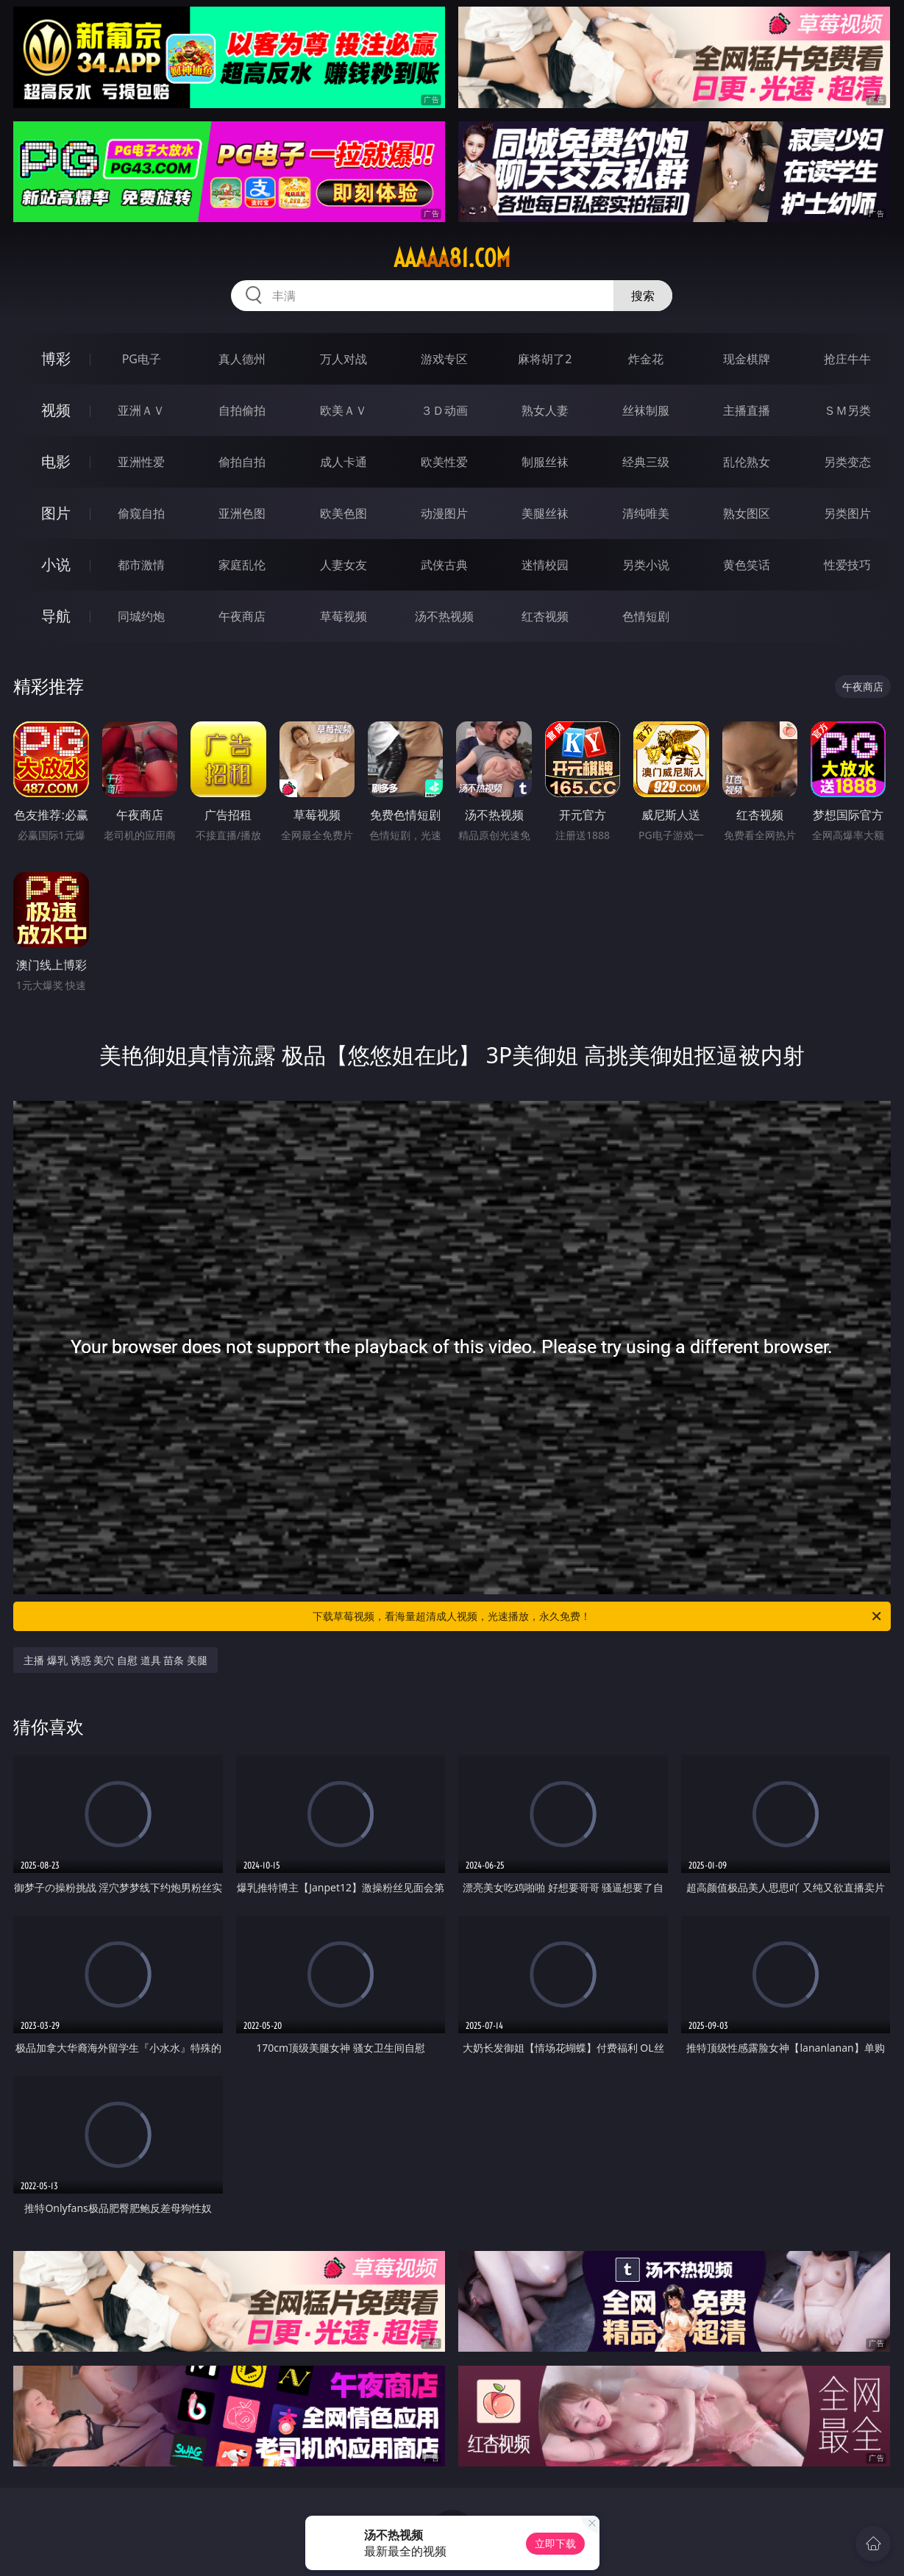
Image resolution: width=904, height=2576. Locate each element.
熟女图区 (746, 513)
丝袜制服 (645, 410)
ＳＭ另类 (847, 410)
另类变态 (847, 462)
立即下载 (555, 2543)
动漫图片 (444, 513)
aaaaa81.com (452, 258)
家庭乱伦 (242, 565)
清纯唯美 (645, 513)
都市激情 (141, 565)
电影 (56, 461)
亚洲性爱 (141, 462)
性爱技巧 (847, 565)
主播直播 (746, 410)
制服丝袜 (545, 462)
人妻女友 (343, 565)
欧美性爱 (444, 462)
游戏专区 (444, 359)
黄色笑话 (746, 565)
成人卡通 (343, 462)
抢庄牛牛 (847, 359)
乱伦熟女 (746, 462)
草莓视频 (343, 616)
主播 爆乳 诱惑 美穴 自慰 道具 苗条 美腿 (115, 1660)
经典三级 (645, 462)
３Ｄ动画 (444, 410)
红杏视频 (545, 616)
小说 (56, 564)
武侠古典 (444, 565)
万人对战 (343, 359)
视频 (56, 410)
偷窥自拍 (141, 513)
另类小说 (645, 565)
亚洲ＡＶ (141, 410)
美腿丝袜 (545, 513)
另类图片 (847, 513)
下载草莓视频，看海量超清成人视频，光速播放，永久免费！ (598, 1616)
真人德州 (242, 359)
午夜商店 (242, 616)
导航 (56, 616)
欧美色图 (343, 513)
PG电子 (141, 359)
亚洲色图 (242, 513)
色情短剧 (645, 616)
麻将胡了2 (545, 359)
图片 (56, 513)
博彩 (56, 358)
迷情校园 (545, 565)
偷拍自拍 (242, 462)
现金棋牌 (746, 359)
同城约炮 (141, 616)
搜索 (643, 296)
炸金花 (645, 359)
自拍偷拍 (242, 410)
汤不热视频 (444, 616)
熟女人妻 (545, 410)
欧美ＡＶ (343, 410)
